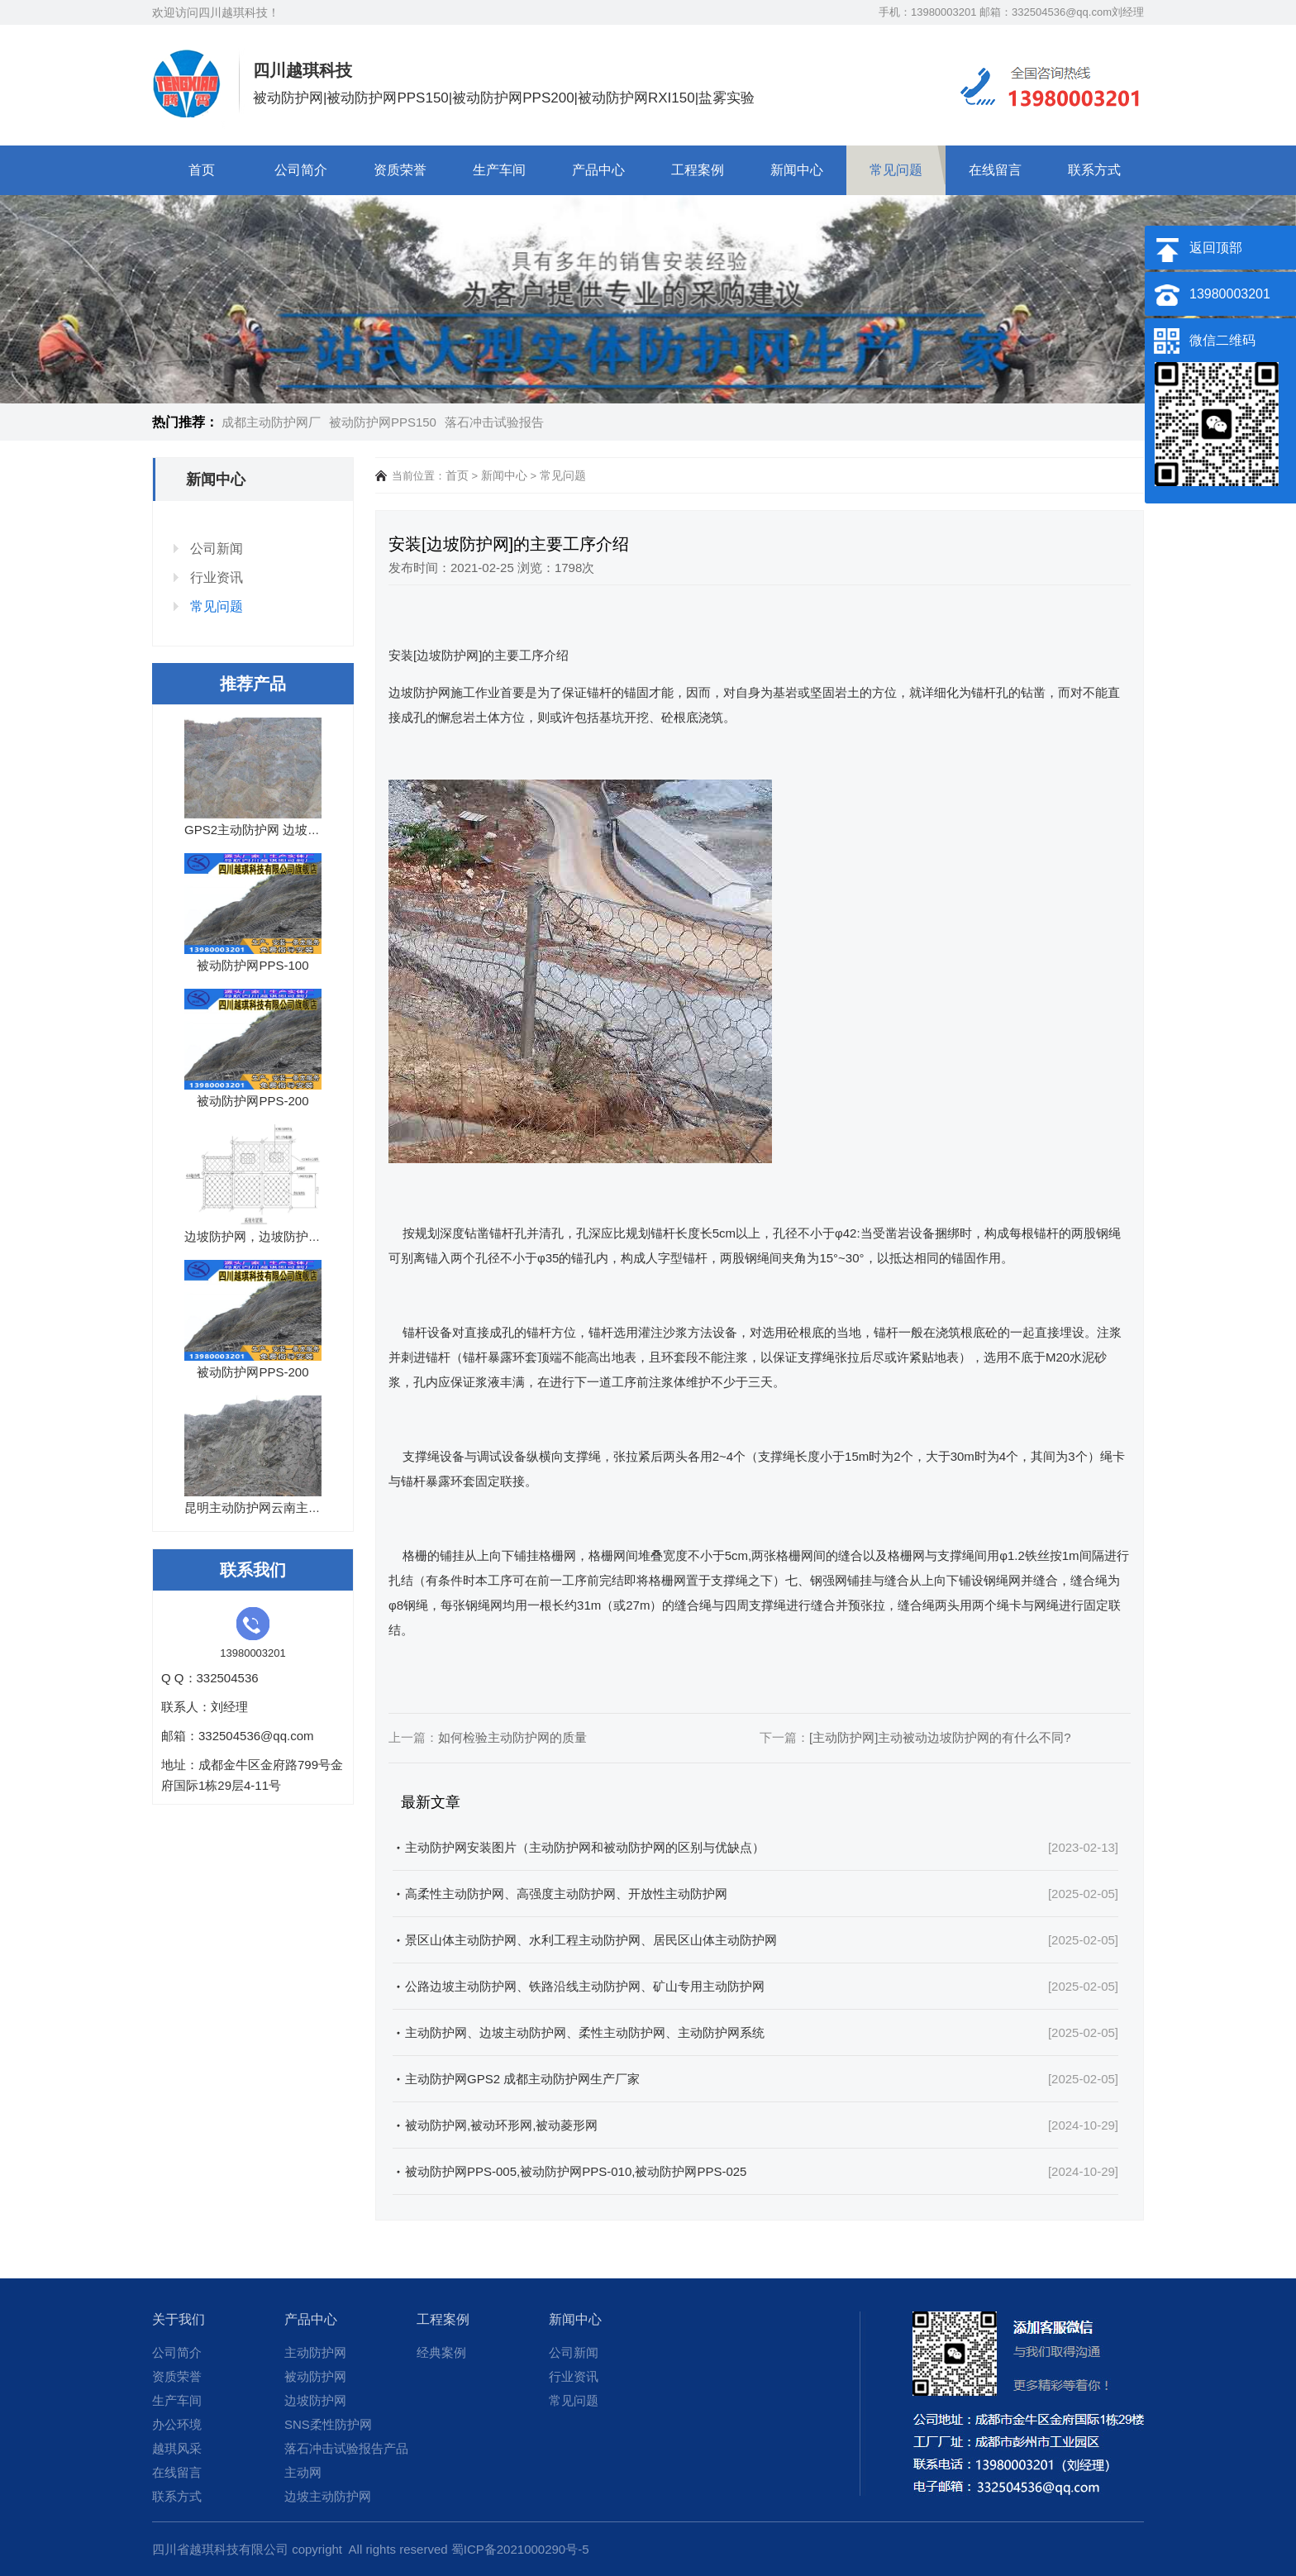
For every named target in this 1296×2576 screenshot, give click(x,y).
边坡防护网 (315, 2400)
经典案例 (441, 2352)
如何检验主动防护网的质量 (512, 1737)
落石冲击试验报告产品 (346, 2448)
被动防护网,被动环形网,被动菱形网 (501, 2125)
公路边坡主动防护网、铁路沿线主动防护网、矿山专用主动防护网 (585, 1986)
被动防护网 (315, 2376)
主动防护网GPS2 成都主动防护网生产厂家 (522, 2079)
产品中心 (598, 170)
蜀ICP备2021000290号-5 (520, 2549)
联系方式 (1094, 170)
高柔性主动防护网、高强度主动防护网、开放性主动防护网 (566, 1894)
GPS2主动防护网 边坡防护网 (264, 830)
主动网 (303, 2472)
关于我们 (178, 2319)
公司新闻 (216, 548)
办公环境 (177, 2424)
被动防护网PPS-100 (252, 965)
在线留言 (995, 170)
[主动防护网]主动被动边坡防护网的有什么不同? (940, 1737)
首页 (201, 170)
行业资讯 (216, 577)
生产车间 (499, 170)
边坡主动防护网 (327, 2496)
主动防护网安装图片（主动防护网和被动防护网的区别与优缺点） (585, 1847)
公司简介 (300, 170)
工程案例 (697, 170)
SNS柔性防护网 (328, 2424)
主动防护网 (315, 2352)
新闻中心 (796, 170)
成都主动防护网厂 (271, 422)
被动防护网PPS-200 (252, 1101)
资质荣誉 (400, 170)
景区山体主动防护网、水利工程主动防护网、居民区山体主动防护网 (591, 1940)
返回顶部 (1215, 248)
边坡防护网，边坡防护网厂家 (264, 1236)
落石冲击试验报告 (494, 422)
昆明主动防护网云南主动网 (258, 1507)
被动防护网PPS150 (382, 422)
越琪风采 (177, 2448)
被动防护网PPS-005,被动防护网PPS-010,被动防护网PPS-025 (575, 2171)
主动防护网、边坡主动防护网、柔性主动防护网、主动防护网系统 (585, 2032)
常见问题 (896, 170)
